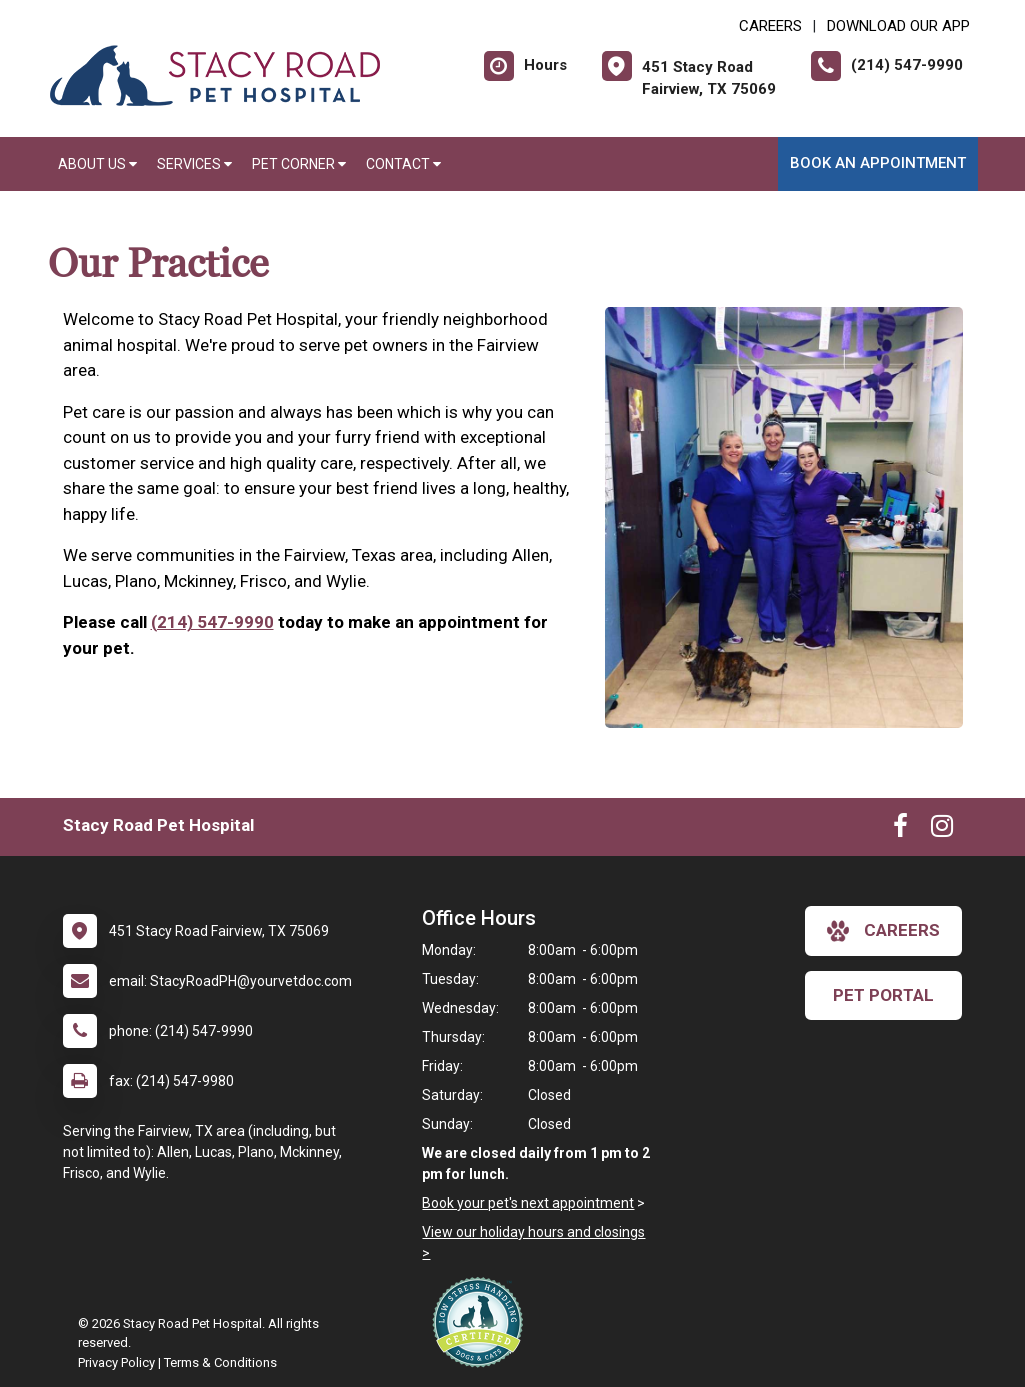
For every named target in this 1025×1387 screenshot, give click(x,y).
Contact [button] (403, 164)
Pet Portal (883, 995)
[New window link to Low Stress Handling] (482, 1322)
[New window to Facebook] (900, 830)
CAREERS (770, 26)
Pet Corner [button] (299, 164)
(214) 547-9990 (212, 622)
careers (883, 931)
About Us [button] (97, 164)
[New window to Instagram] (942, 830)
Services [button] (194, 164)
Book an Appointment (878, 163)
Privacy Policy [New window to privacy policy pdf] (116, 1362)
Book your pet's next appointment (528, 1203)
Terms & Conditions (220, 1362)
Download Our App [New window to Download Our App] (898, 26)
